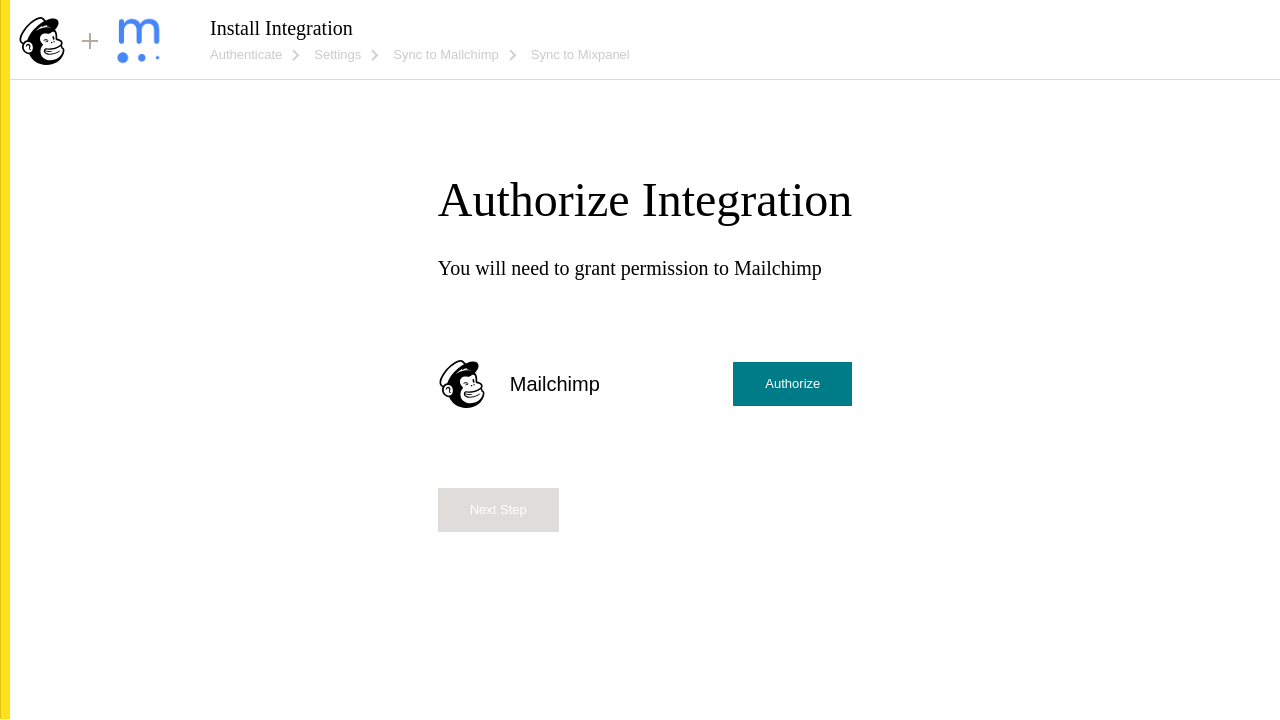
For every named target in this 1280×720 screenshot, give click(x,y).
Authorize (792, 383)
